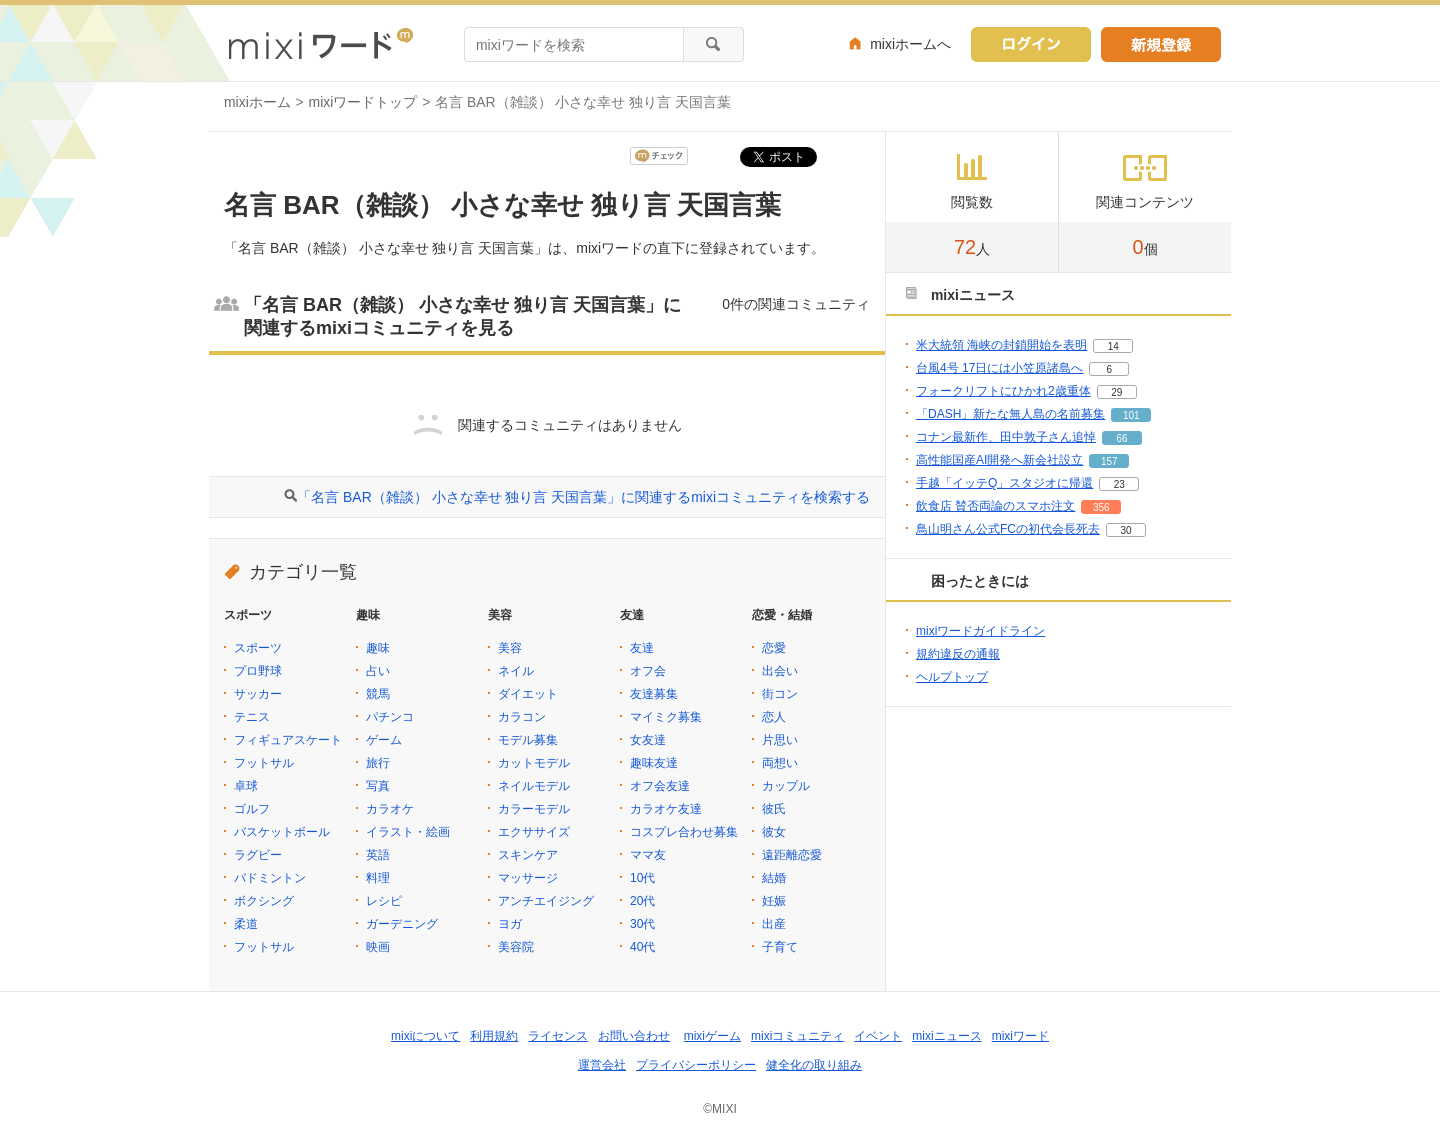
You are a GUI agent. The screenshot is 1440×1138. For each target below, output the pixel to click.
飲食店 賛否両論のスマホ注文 (995, 506)
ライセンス (558, 1036)
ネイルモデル (534, 786)
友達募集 (654, 694)
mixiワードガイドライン (980, 631)
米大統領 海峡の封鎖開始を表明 (1001, 345)
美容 (510, 648)
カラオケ (390, 809)
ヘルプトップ (952, 677)
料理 (378, 878)
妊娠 (774, 901)
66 (1121, 438)
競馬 (378, 694)
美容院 (516, 947)
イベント (878, 1036)
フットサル (264, 763)
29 (1116, 392)
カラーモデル (534, 809)
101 (1131, 415)
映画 (378, 947)
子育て (780, 947)
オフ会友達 (660, 786)
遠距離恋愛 (792, 855)
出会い (780, 671)
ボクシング (264, 901)
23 (1119, 484)
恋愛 (774, 648)
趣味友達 (654, 763)
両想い (780, 763)
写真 (378, 786)
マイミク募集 (666, 717)
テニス (252, 717)
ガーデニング (402, 924)
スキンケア (528, 855)
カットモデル (534, 763)
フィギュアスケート (288, 740)
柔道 (246, 924)
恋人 (774, 717)
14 (1113, 346)
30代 (642, 924)
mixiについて (425, 1036)
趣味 (378, 648)
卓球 (246, 786)
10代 (642, 878)
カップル (786, 786)
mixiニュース (946, 1036)
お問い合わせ (634, 1036)
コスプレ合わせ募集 (684, 832)
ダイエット (528, 694)
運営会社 (602, 1065)
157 (1109, 461)
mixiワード (1020, 1036)
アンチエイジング (546, 901)
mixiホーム (257, 102)
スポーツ (258, 648)
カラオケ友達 (666, 809)
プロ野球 (258, 671)
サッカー (258, 694)
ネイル (516, 671)
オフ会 (648, 671)
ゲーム (384, 740)
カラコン (522, 717)
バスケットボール (282, 832)
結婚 (774, 878)
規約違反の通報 (958, 654)
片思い (780, 740)
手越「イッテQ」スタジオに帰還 (1004, 483)
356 (1101, 507)
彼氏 (774, 809)
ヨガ (510, 924)
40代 (642, 947)
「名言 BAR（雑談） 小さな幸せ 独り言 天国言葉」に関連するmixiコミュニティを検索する (583, 497)
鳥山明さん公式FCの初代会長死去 (1008, 529)
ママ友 (648, 855)
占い (378, 671)
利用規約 (494, 1036)
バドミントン (270, 878)
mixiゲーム (712, 1036)
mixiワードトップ (363, 102)
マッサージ (528, 878)
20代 (642, 901)
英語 (378, 855)
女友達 (648, 740)
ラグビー (258, 855)
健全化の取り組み (814, 1065)
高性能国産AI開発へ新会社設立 (999, 460)
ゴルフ (252, 809)
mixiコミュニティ (797, 1036)
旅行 (378, 763)
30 (1125, 530)
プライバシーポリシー (696, 1065)
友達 (642, 648)
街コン (780, 694)
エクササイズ (534, 832)
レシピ (384, 901)
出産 (774, 924)
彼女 (774, 832)
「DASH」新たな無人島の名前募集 (1010, 414)
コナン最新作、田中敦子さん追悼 (1006, 437)
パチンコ (390, 717)
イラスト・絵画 (408, 832)
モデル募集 (528, 740)
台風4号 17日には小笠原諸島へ (999, 368)
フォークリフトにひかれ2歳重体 (1003, 391)
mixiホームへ (910, 44)
